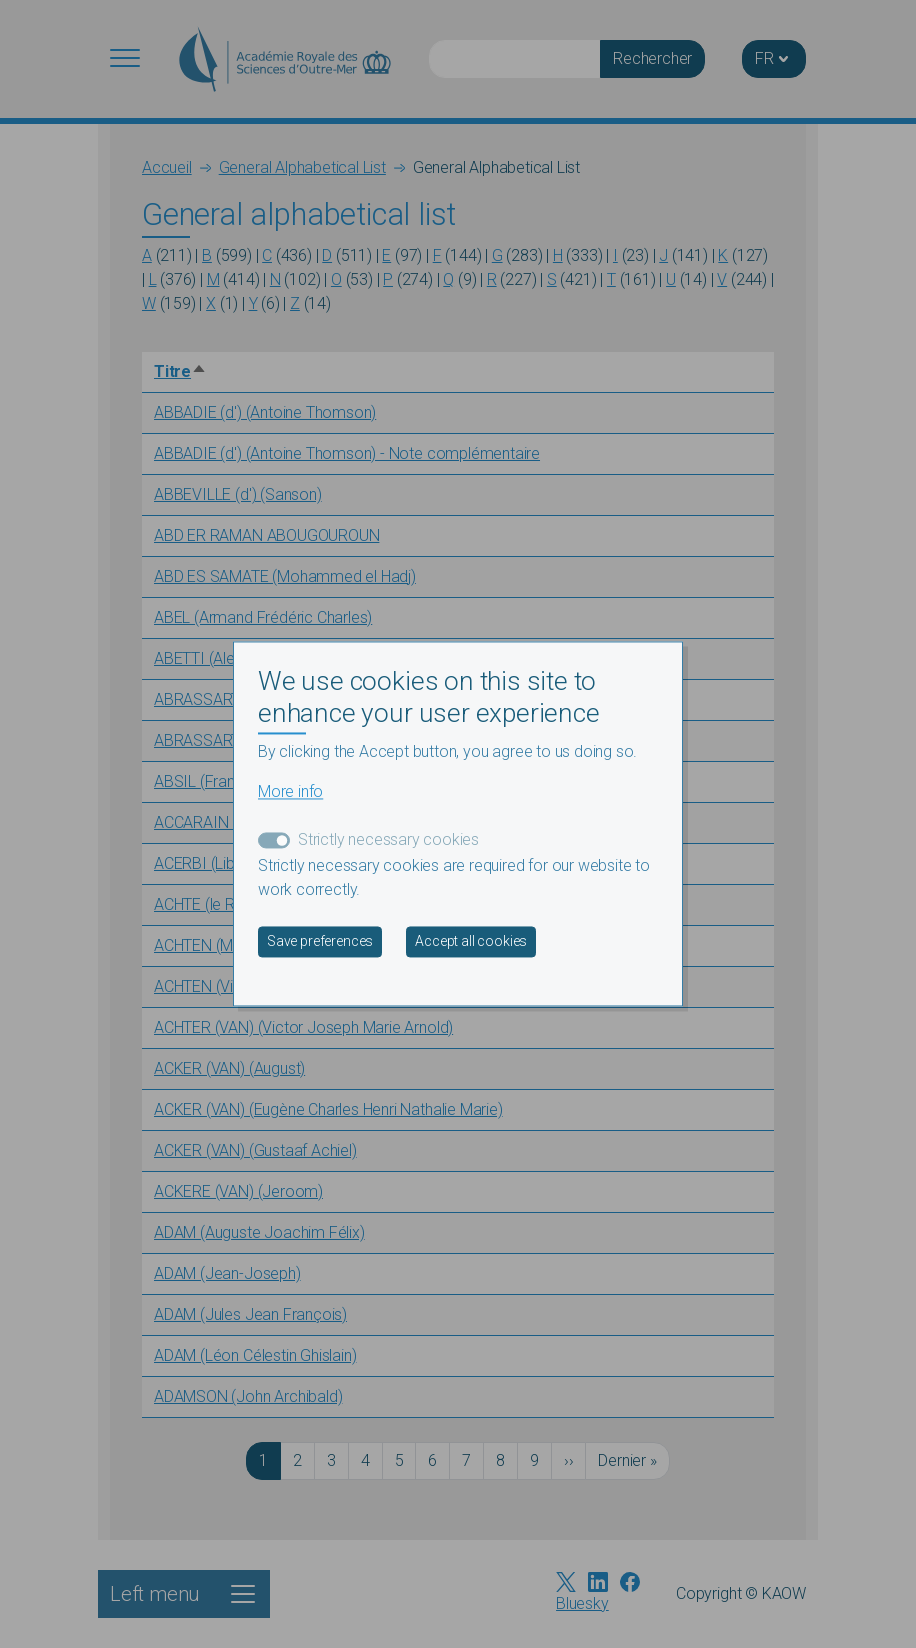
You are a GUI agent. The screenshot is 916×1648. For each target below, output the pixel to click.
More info (290, 792)
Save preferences (320, 942)
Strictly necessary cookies (388, 840)
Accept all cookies (471, 942)
